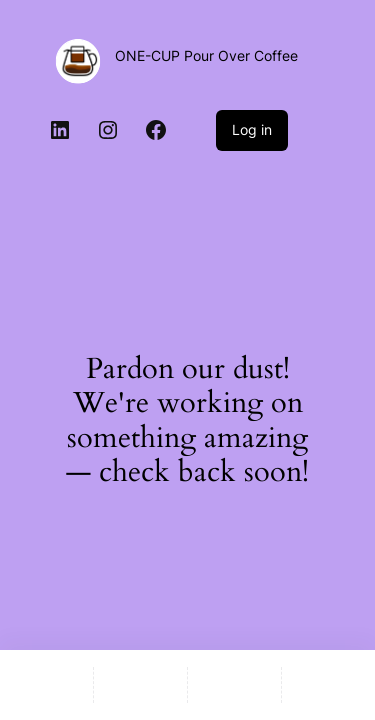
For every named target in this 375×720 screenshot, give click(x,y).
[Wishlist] (234, 685)
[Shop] (140, 685)
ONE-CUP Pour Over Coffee (206, 55)
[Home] (46, 685)
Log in (252, 129)
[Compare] (328, 685)
